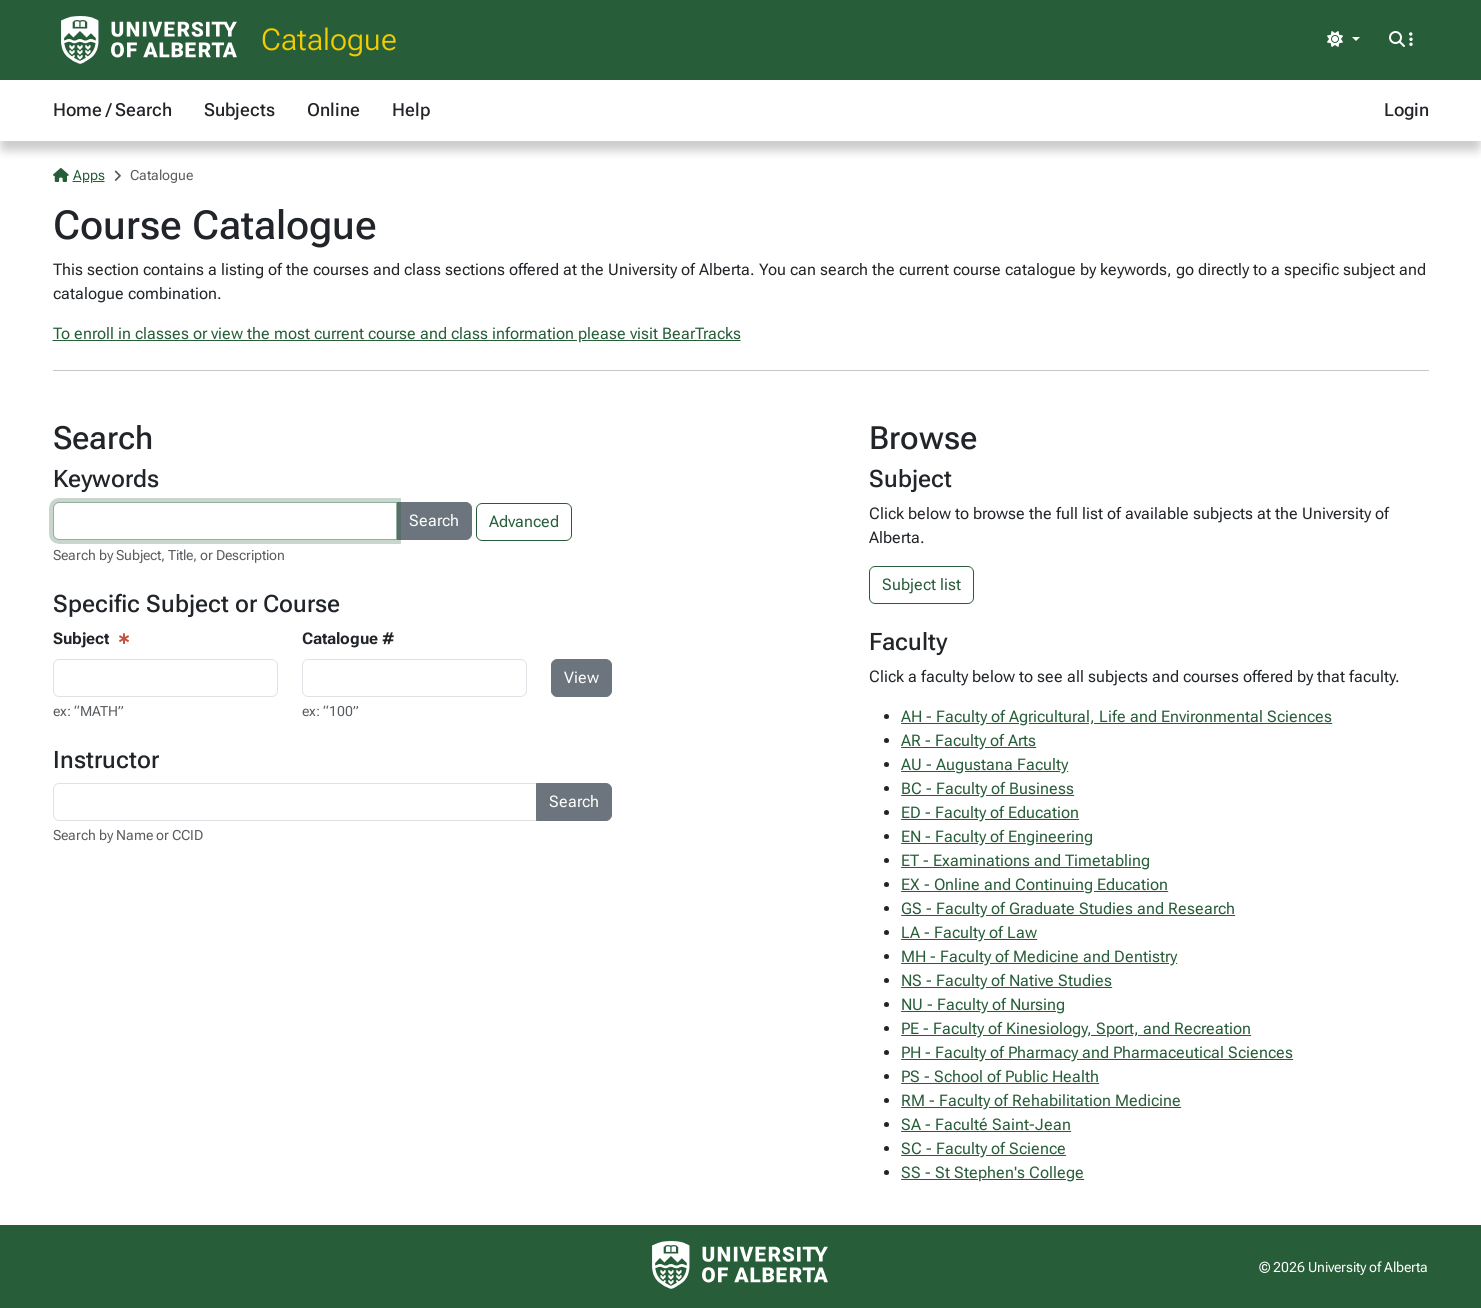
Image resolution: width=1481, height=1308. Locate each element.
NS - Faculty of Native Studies (1006, 980)
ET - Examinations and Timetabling (1025, 860)
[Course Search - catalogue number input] (414, 678)
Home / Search (112, 109)
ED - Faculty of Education (990, 812)
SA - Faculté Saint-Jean (986, 1124)
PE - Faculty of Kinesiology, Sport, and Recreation (1076, 1028)
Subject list (921, 584)
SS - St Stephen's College (992, 1172)
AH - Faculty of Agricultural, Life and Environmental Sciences (1116, 716)
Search (434, 520)
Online (333, 109)
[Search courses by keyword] (225, 521)
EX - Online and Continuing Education (1034, 884)
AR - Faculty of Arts (968, 740)
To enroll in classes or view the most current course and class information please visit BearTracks (397, 333)
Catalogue (329, 39)
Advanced (524, 521)
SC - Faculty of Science (983, 1148)
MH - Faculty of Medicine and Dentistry (1039, 956)
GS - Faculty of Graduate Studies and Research (1068, 908)
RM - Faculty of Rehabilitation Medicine (1041, 1100)
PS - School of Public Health (1000, 1076)
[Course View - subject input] (165, 678)
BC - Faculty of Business (987, 788)
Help (411, 109)
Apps (79, 175)
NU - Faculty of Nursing (983, 1004)
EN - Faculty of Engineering (997, 836)
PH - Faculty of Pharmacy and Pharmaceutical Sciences (1097, 1052)
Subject (81, 638)
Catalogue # (348, 638)
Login (1406, 109)
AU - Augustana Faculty (984, 764)
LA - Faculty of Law (969, 932)
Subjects (239, 109)
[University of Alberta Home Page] (149, 40)
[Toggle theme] (1343, 40)
